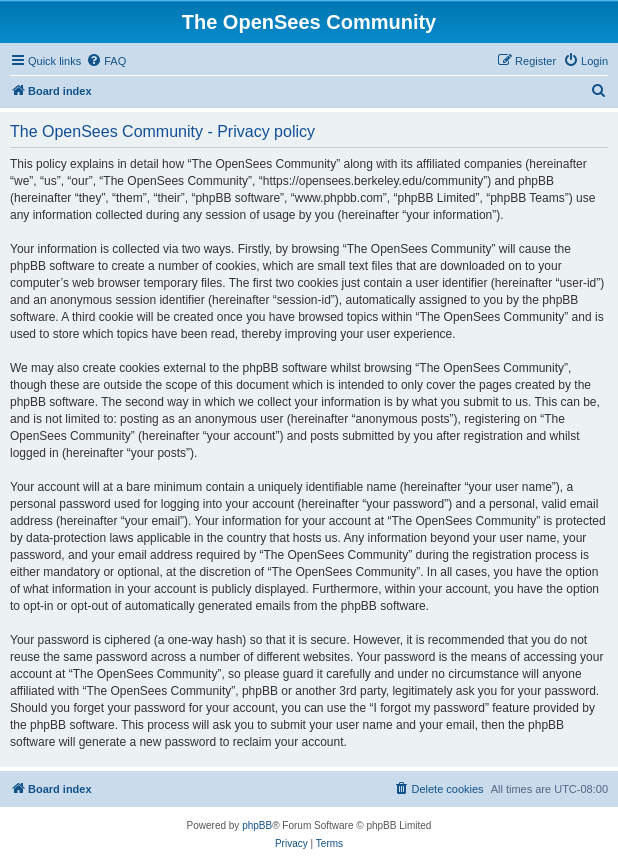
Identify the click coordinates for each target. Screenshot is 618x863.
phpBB (257, 825)
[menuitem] (106, 61)
